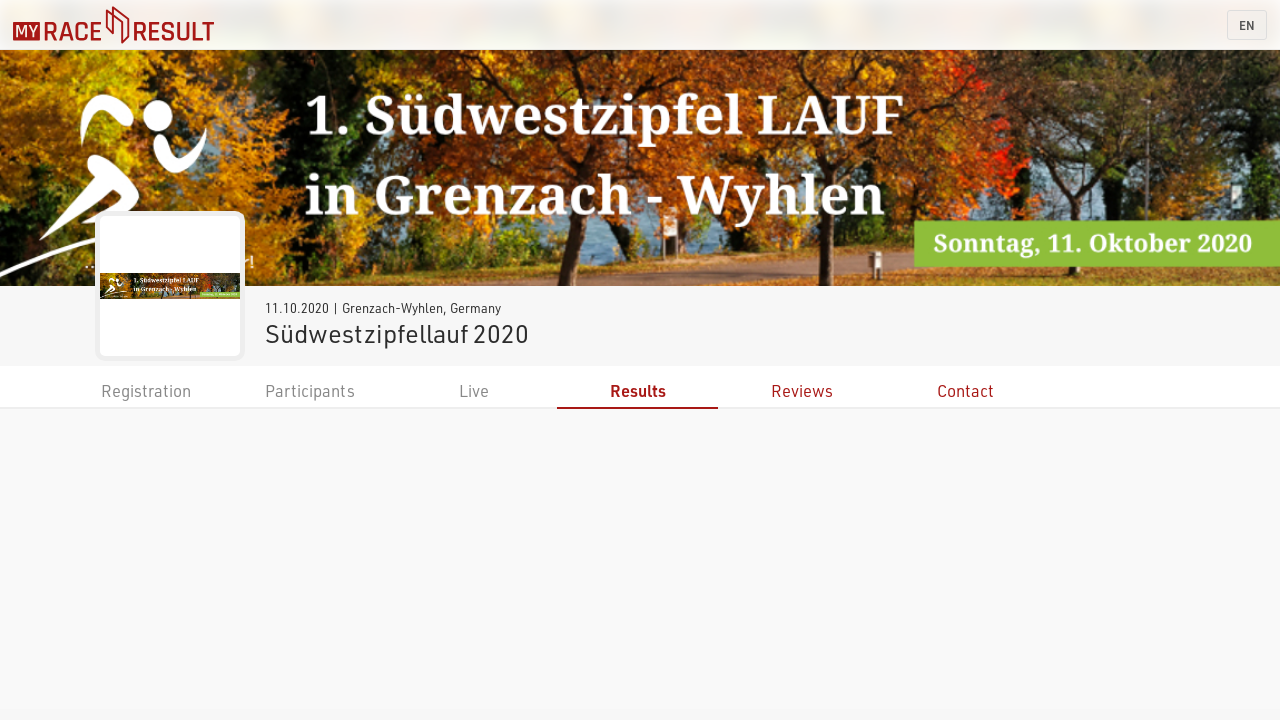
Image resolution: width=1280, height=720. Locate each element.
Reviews (802, 390)
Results (638, 390)
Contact (965, 390)
